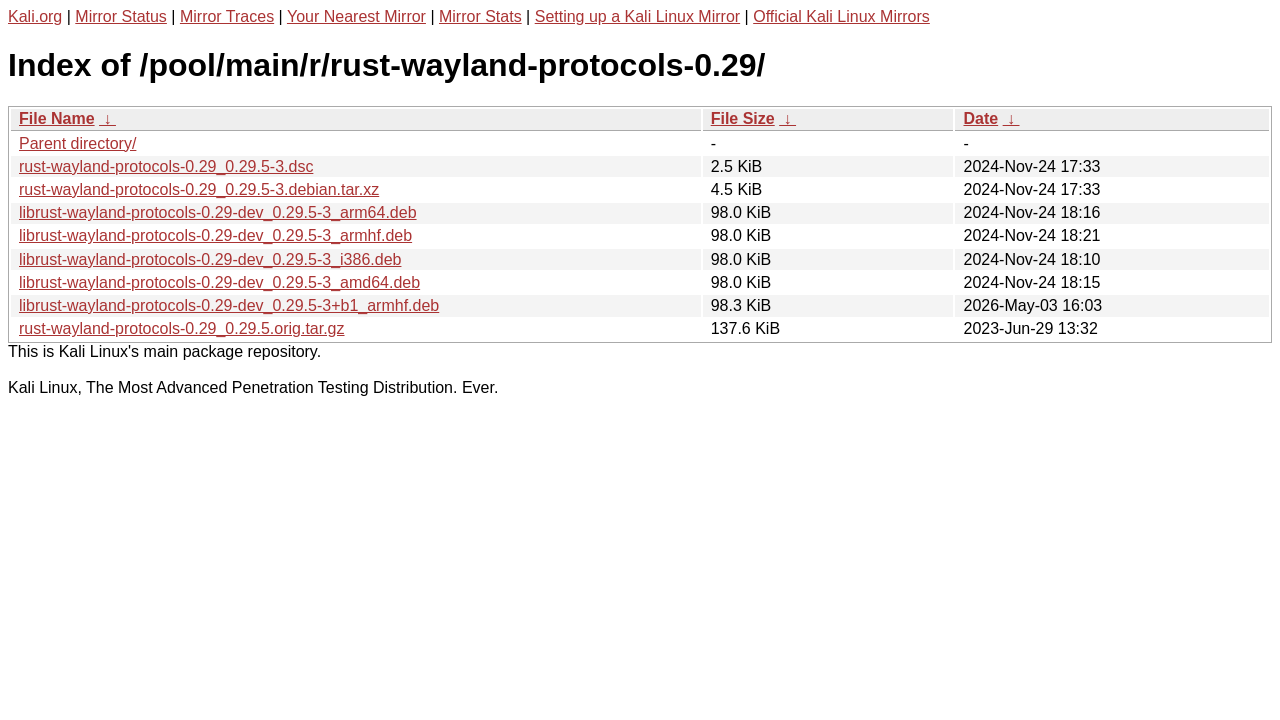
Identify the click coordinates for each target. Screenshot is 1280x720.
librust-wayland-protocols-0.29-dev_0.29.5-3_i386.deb (210, 259)
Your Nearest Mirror (356, 16)
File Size (743, 118)
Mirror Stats (480, 16)
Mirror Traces (227, 16)
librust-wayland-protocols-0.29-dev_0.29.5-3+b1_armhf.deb (229, 305)
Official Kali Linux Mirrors (841, 16)
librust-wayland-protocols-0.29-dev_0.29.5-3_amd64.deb (219, 282)
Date (980, 118)
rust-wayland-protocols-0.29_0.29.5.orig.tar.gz (182, 328)
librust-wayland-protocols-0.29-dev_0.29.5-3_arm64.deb (218, 212)
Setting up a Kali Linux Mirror (637, 16)
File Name (57, 118)
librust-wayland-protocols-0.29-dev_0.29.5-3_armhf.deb (215, 235)
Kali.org (35, 16)
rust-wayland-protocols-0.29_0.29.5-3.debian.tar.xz (199, 189)
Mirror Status (121, 16)
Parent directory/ (77, 143)
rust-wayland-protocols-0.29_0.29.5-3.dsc (166, 166)
